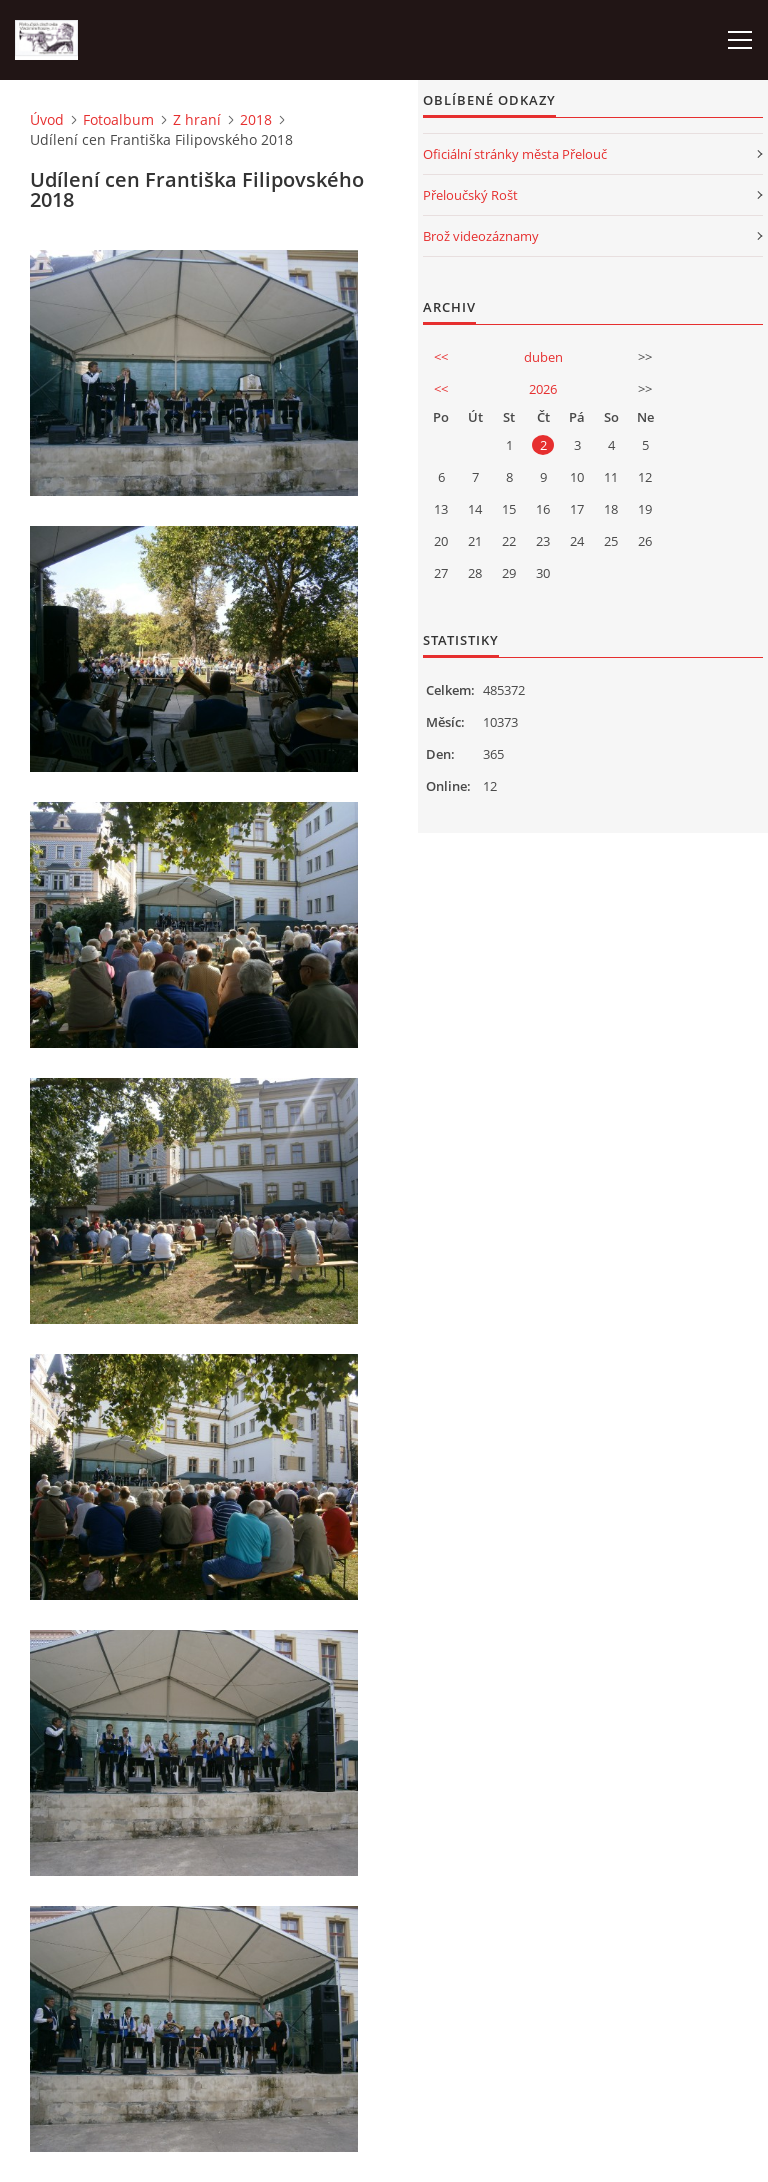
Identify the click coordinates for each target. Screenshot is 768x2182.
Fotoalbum (118, 119)
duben (543, 357)
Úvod (47, 119)
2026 (543, 389)
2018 (256, 119)
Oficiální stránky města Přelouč (515, 154)
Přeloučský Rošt (470, 195)
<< (441, 357)
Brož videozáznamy (481, 236)
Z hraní (197, 119)
